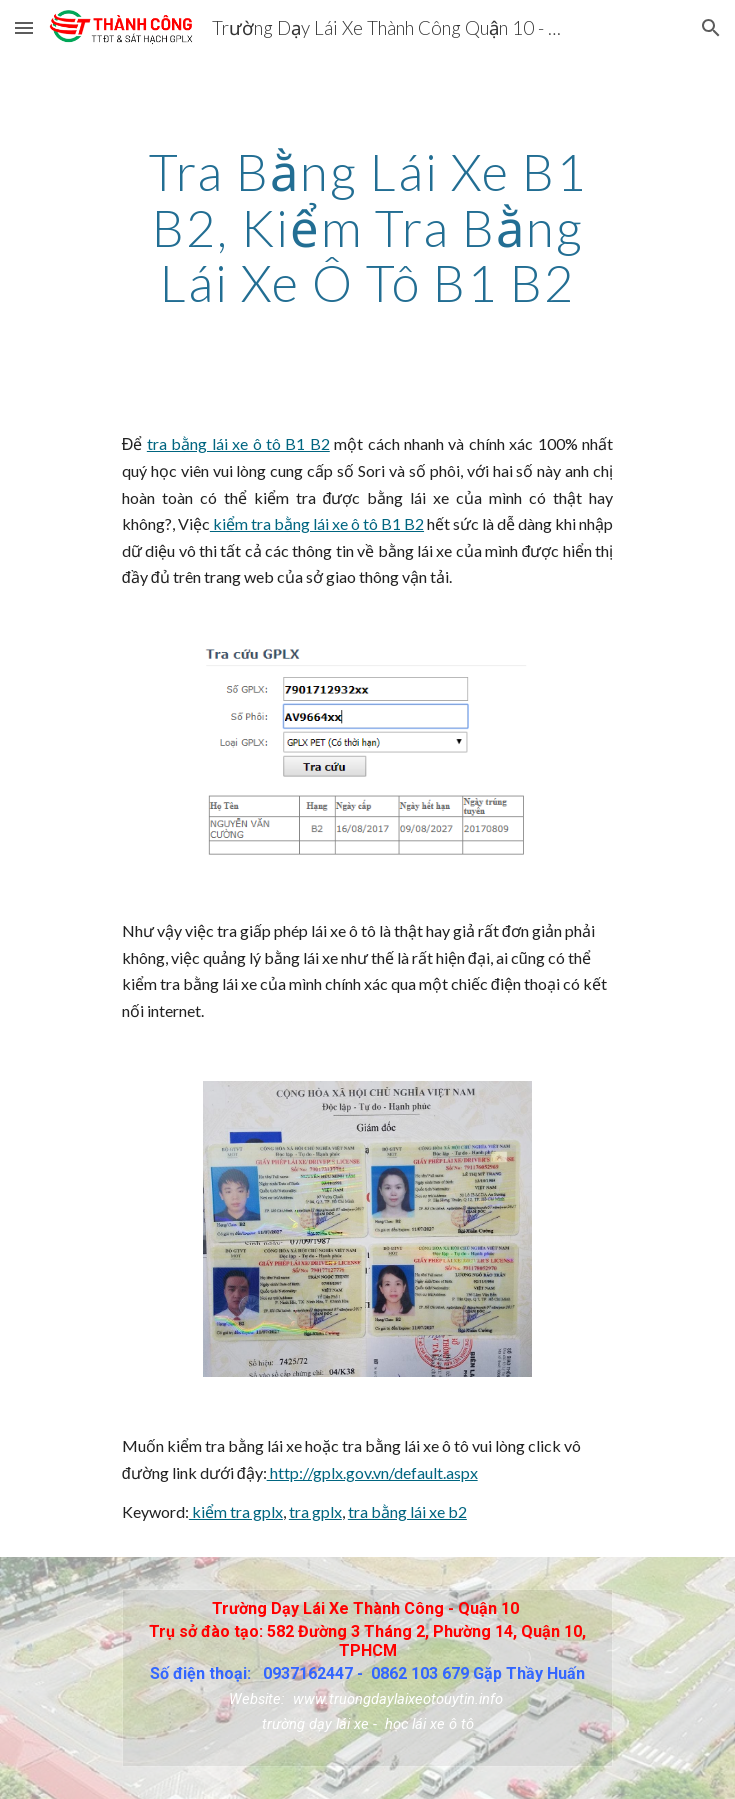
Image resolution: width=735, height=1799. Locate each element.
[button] (24, 27)
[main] (367, 227)
